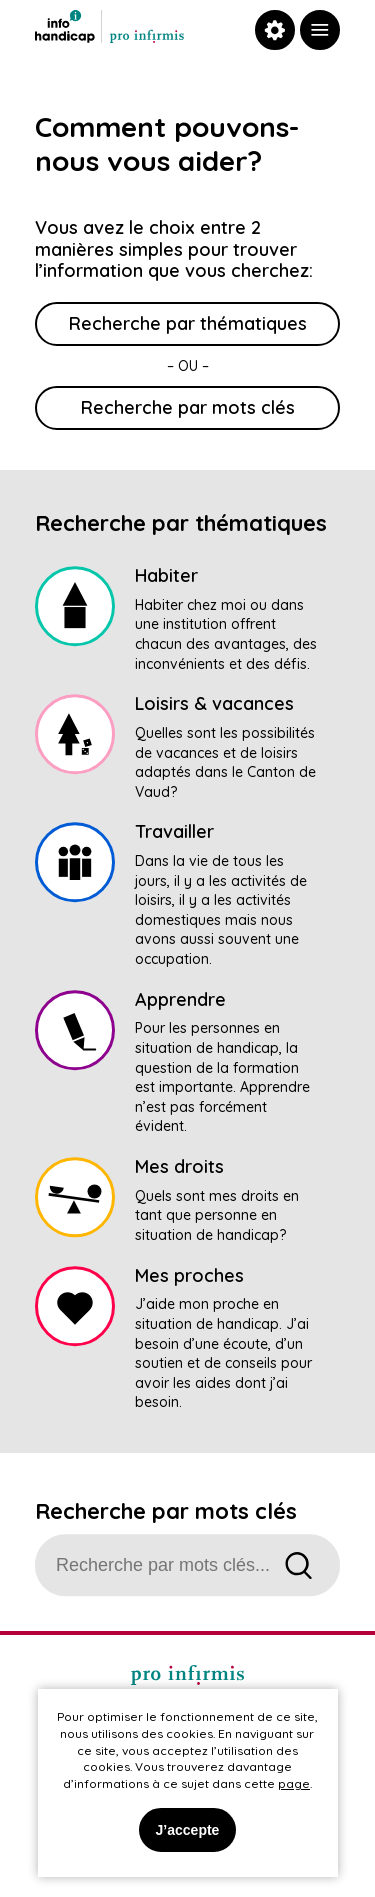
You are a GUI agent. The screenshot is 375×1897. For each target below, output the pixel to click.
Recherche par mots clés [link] (188, 407)
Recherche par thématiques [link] (188, 323)
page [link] (294, 1783)
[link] (320, 30)
